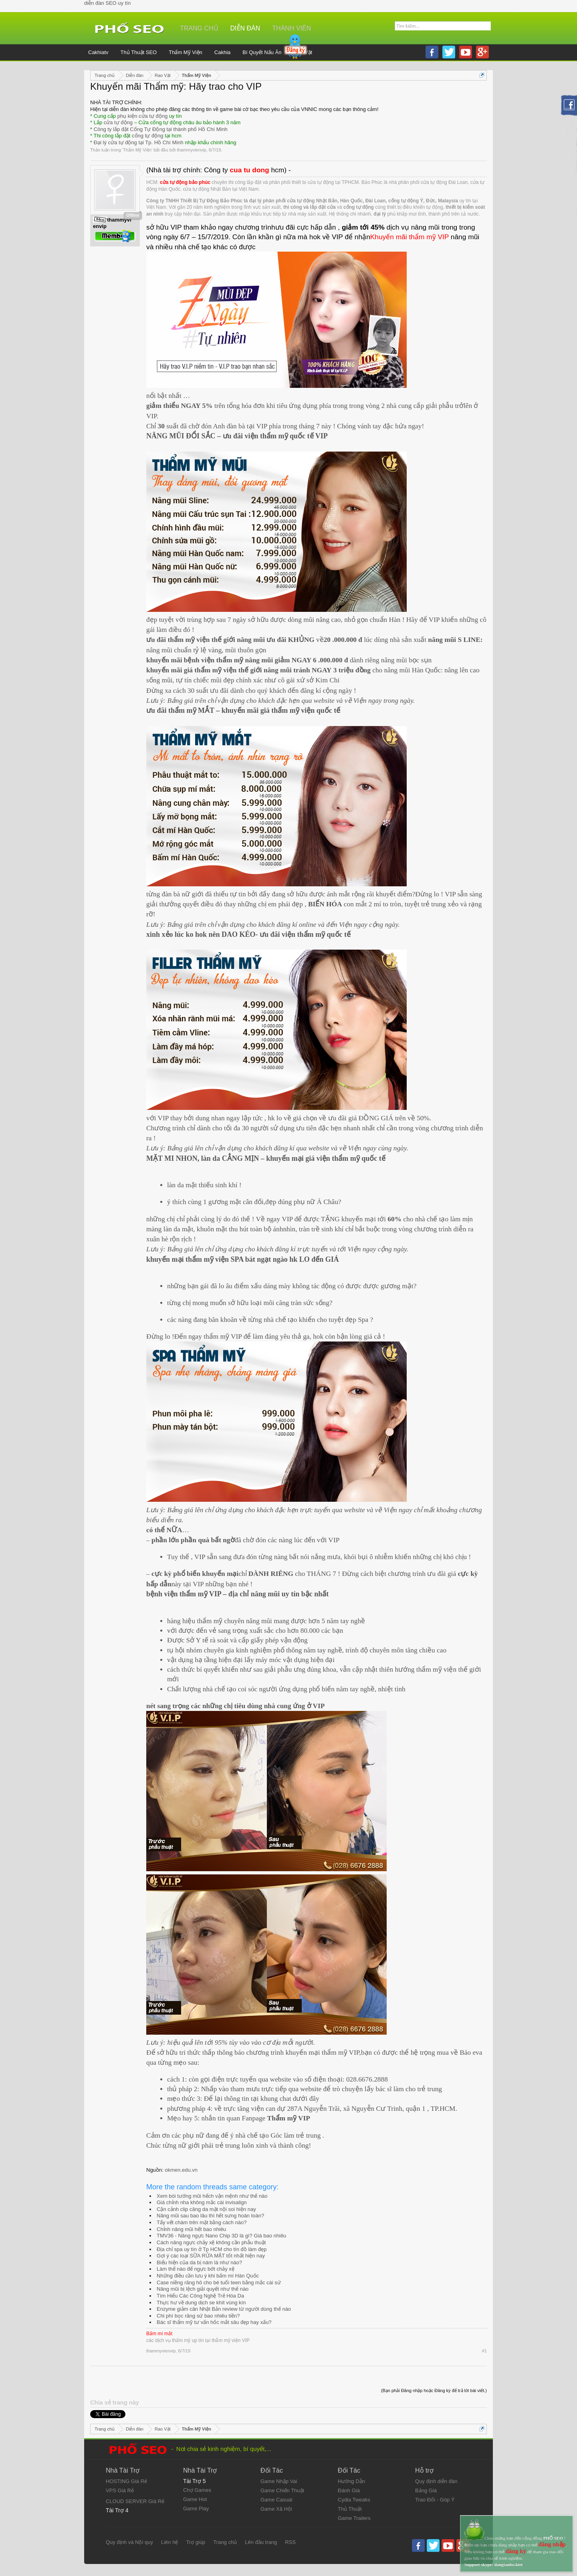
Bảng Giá (426, 2490)
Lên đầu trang (261, 2542)
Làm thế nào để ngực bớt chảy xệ (195, 2269)
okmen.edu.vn (181, 2170)
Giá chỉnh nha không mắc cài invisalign (202, 2202)
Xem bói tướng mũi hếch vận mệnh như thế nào (212, 2196)
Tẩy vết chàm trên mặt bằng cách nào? (202, 2222)
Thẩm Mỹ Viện (137, 149)
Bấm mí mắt (159, 2333)
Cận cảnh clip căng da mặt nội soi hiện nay (206, 2209)
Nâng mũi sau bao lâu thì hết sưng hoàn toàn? (210, 2216)
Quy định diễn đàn (436, 2481)
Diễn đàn (245, 28)
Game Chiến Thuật (282, 2490)
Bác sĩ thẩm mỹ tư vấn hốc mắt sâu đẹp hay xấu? (214, 2322)
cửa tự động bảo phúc (185, 182)
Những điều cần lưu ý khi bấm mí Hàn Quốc (208, 2276)
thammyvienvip (191, 149)
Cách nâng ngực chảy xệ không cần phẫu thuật (211, 2242)
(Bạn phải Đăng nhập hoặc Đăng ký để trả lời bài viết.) (434, 2390)
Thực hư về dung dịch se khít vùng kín (201, 2303)
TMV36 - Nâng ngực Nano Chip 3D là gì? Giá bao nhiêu (221, 2236)
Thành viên (291, 28)
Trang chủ (199, 28)
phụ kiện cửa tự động (142, 116)
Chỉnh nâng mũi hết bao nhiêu (191, 2229)
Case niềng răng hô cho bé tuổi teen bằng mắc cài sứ (219, 2282)
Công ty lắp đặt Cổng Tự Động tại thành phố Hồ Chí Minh (161, 129)
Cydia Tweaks (354, 2500)
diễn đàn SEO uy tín (107, 3)
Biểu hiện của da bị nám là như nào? (199, 2262)
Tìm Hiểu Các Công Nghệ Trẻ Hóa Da (200, 2296)
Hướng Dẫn (351, 2481)
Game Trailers (354, 2518)
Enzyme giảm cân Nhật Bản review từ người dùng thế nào (224, 2309)
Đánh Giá (349, 2490)
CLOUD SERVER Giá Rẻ (135, 2501)
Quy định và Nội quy (129, 2542)
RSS (290, 2542)
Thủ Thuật (350, 2509)
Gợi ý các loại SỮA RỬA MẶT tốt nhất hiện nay (211, 2256)
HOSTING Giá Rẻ (126, 2481)
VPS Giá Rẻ (120, 2490)
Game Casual (276, 2500)
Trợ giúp (195, 2542)
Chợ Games (197, 2490)
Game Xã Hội (276, 2509)
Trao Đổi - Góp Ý (435, 2500)
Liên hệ (169, 2542)
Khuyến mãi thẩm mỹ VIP (409, 237)
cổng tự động (147, 136)
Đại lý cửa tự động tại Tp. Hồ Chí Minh (139, 142)
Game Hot (195, 2499)
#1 (484, 2350)
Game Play (196, 2508)
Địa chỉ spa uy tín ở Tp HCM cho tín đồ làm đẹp (211, 2249)
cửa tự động (118, 122)
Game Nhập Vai (278, 2481)
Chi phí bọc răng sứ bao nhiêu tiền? (198, 2316)
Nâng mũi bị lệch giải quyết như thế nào (202, 2289)
